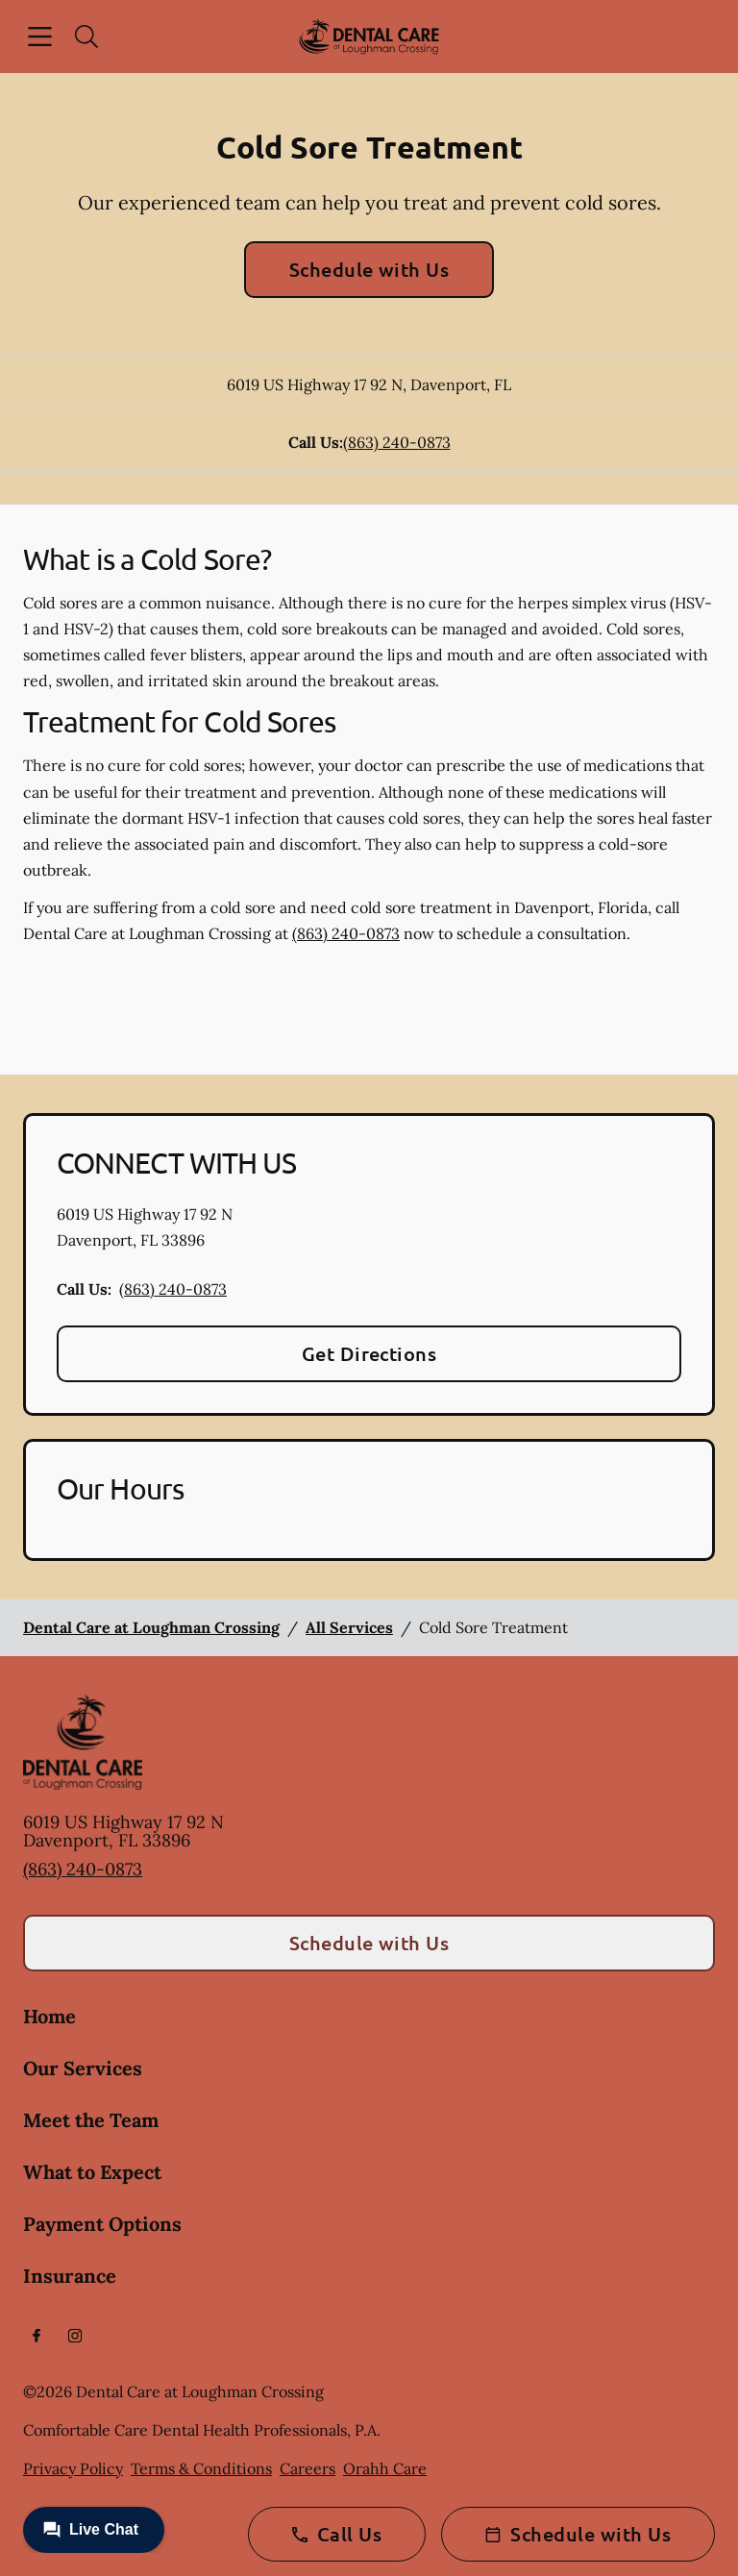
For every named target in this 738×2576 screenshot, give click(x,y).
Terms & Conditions (201, 2468)
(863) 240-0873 (397, 442)
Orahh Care (385, 2468)
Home (49, 2016)
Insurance (69, 2276)
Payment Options (102, 2224)
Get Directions (369, 1353)
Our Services (82, 2068)
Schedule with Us (369, 269)
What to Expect (92, 2172)
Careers (307, 2468)
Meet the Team (91, 2120)
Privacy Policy (73, 2468)
